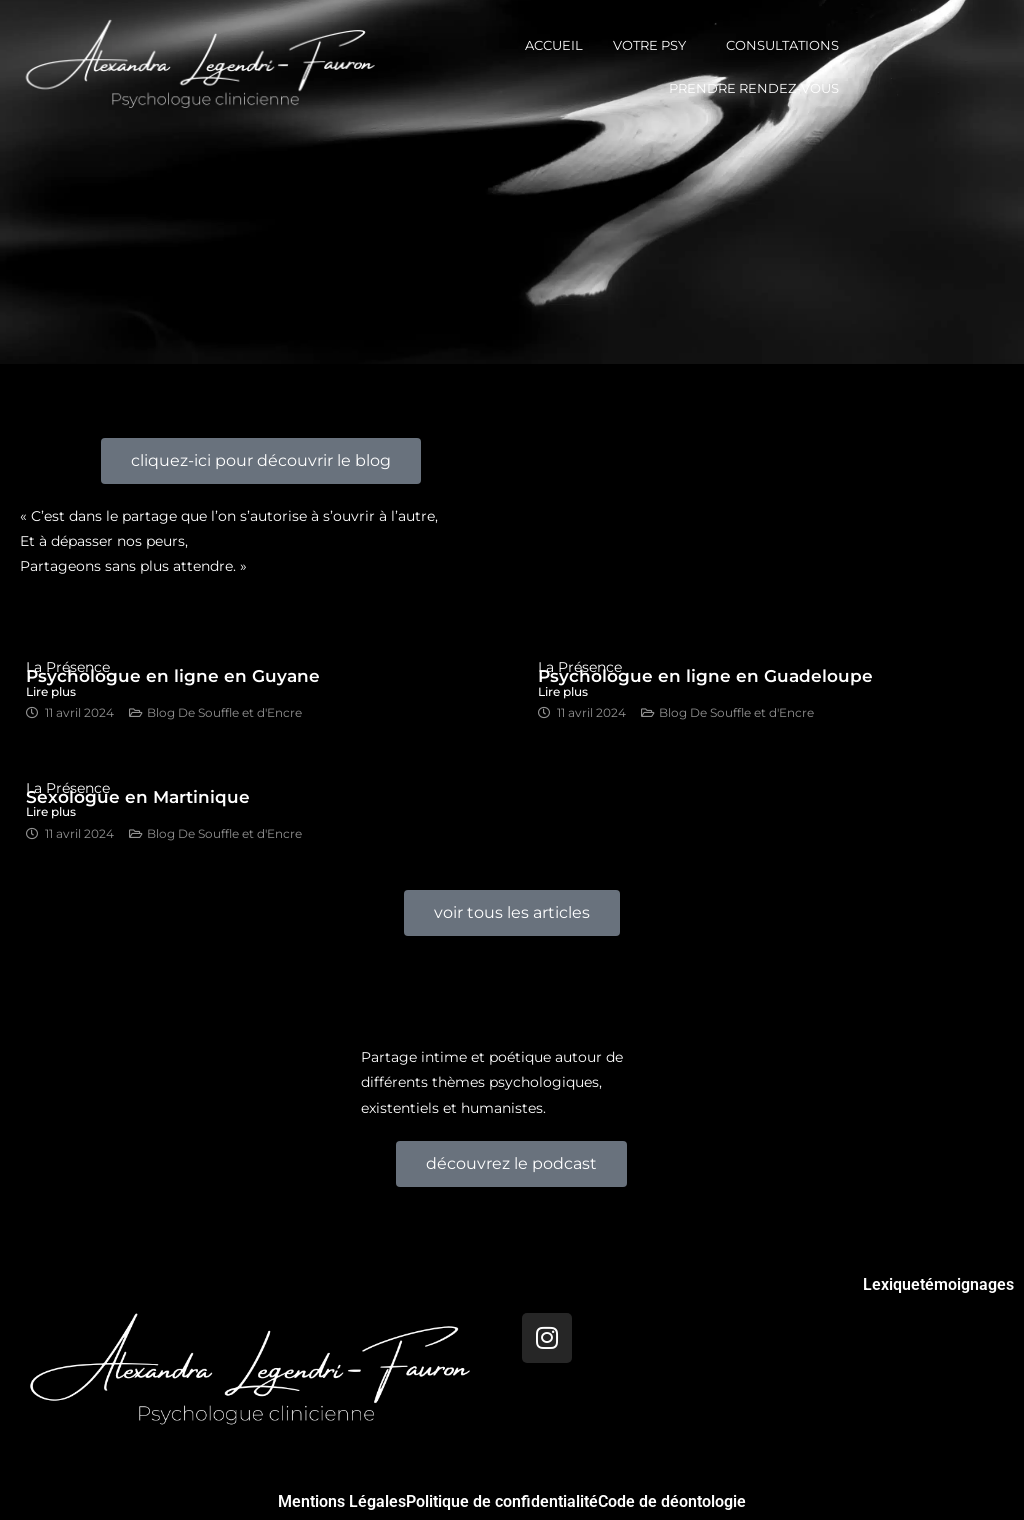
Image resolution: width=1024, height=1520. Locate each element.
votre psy (649, 45)
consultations (782, 45)
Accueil (554, 45)
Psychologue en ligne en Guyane (173, 676)
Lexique (891, 1285)
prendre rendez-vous (754, 88)
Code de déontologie (672, 1502)
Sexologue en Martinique (138, 797)
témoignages (967, 1285)
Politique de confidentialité (502, 1502)
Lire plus (51, 811)
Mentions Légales (342, 1502)
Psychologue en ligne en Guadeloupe (705, 676)
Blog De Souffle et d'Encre (224, 712)
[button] (654, 45)
